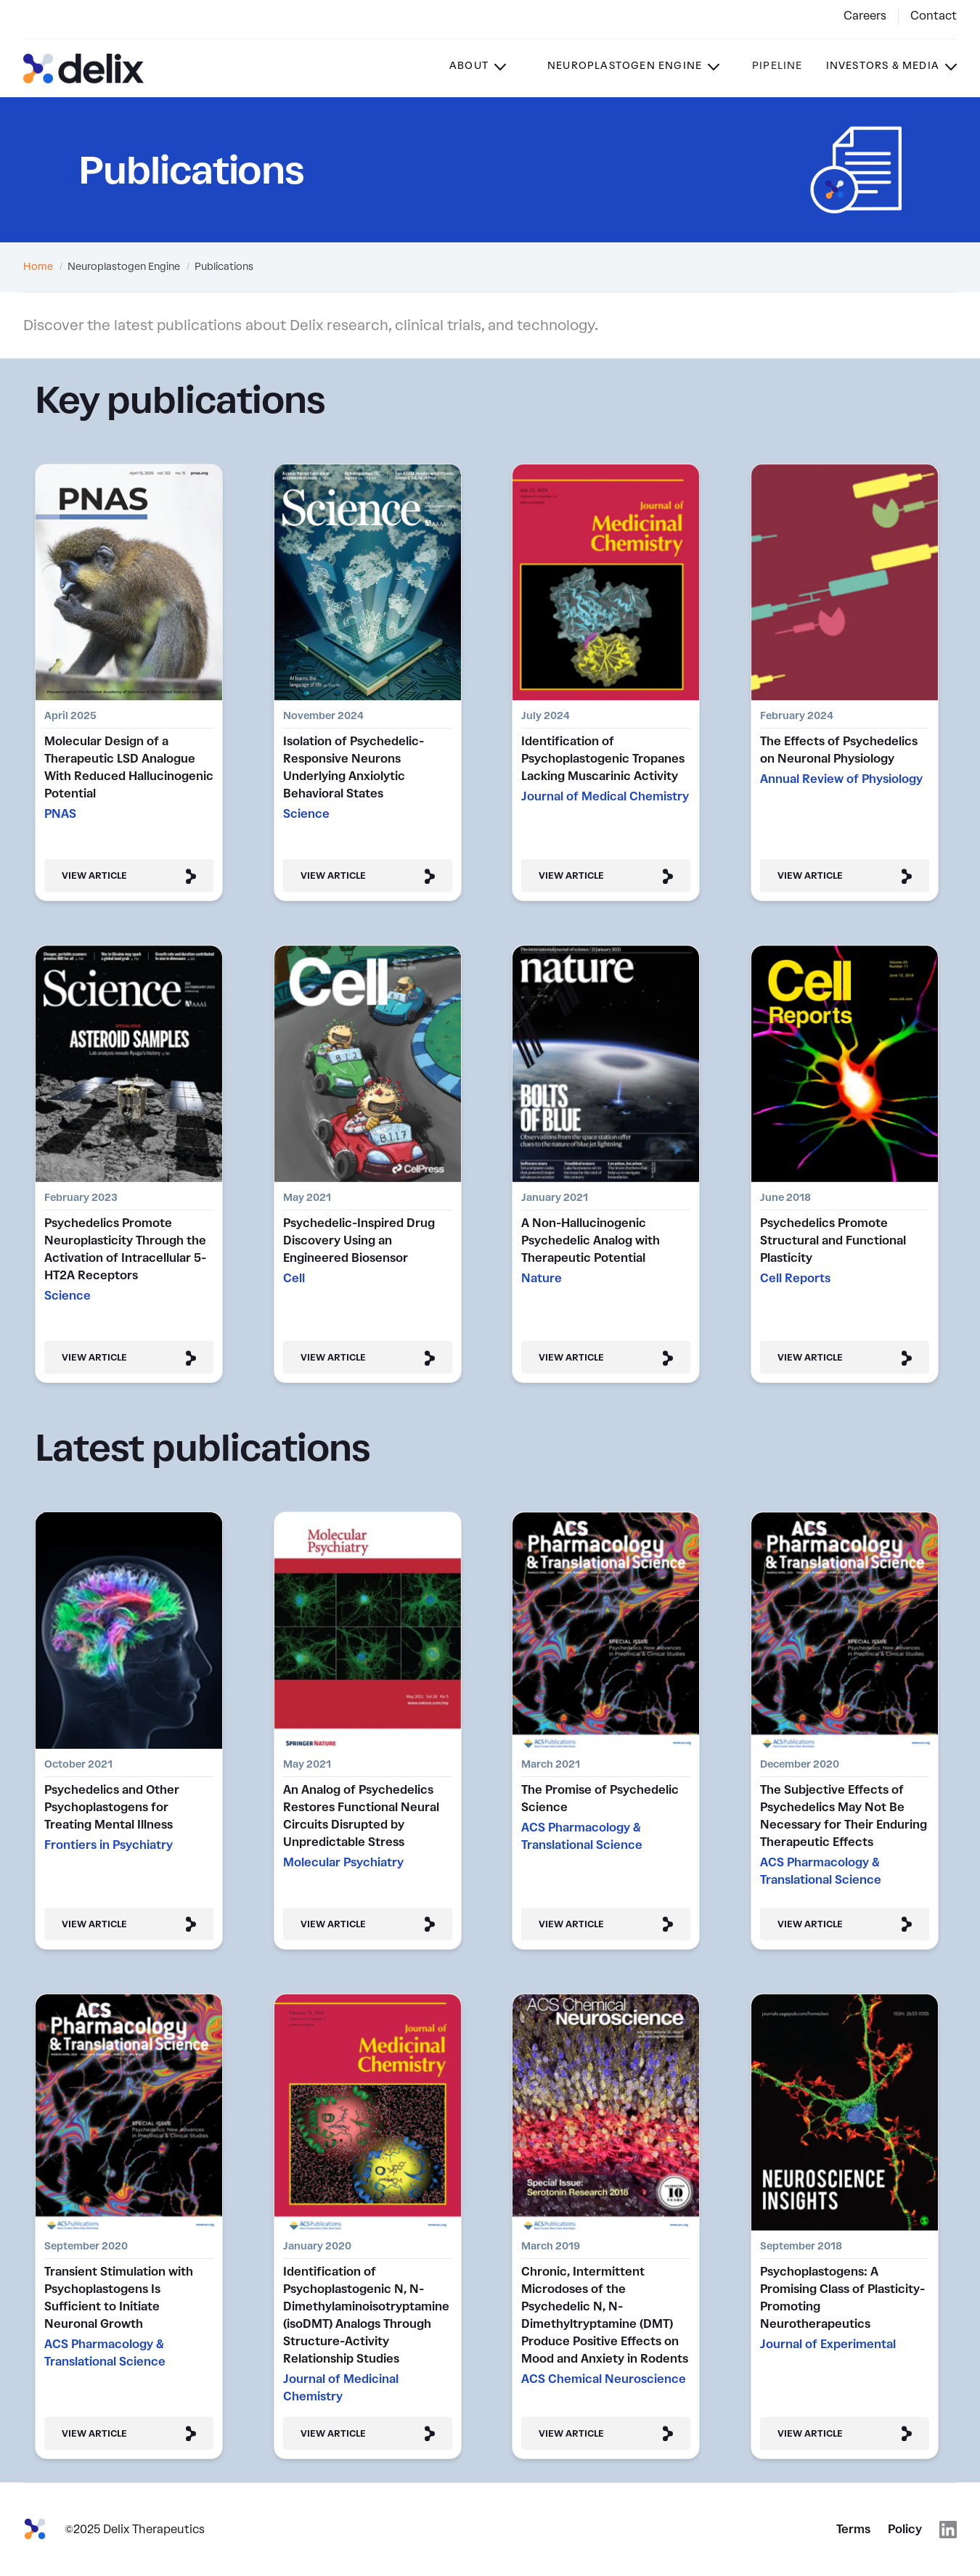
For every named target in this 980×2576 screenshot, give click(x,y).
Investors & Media (882, 66)
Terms (853, 2529)
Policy (905, 2529)
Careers (865, 15)
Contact (933, 15)
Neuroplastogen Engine (624, 66)
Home (38, 267)
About (469, 66)
